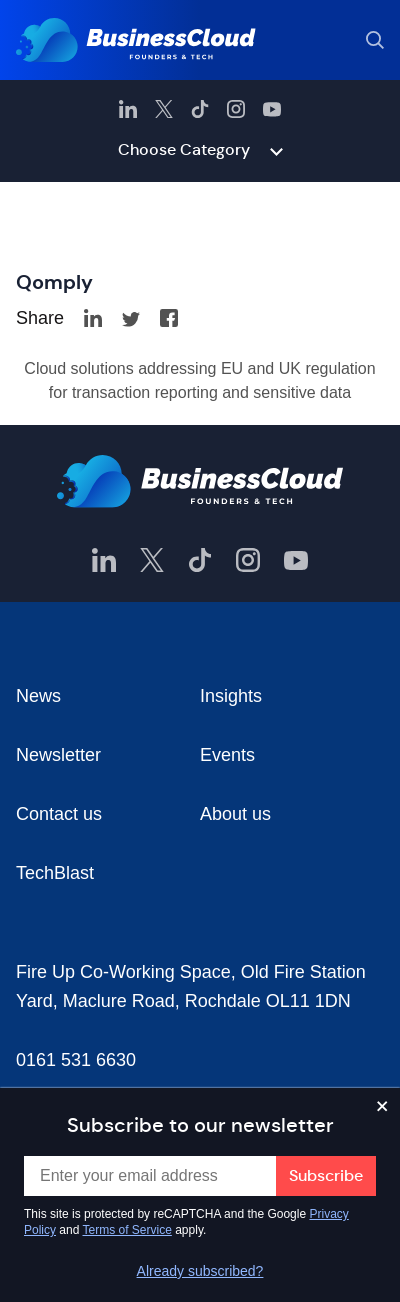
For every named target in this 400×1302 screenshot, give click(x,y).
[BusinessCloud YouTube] (272, 109)
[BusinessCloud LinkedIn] (128, 109)
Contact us (59, 814)
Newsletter (58, 755)
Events (227, 755)
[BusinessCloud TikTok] (200, 109)
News (38, 696)
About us (235, 814)
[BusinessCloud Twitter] (164, 109)
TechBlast (55, 873)
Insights (231, 696)
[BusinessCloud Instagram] (236, 109)
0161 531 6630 (76, 1060)
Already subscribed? (200, 1271)
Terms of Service (127, 1230)
